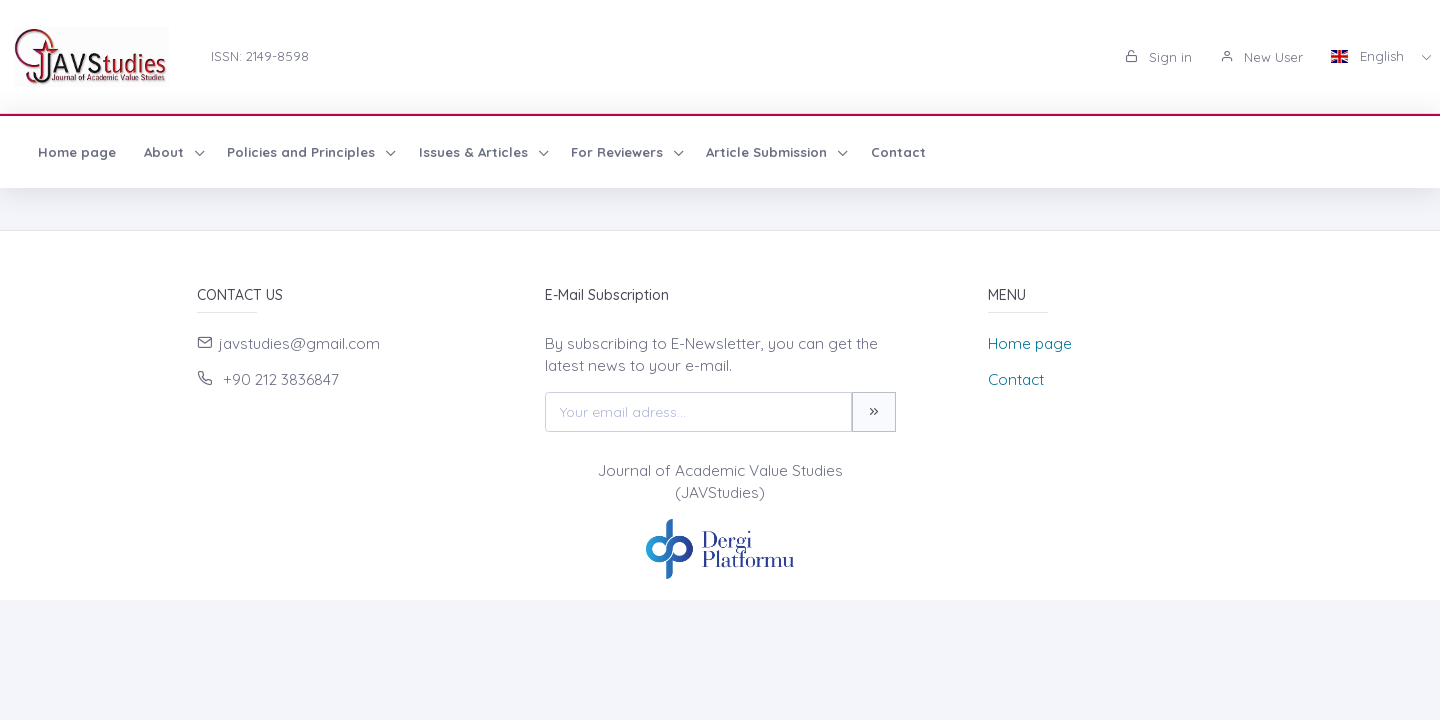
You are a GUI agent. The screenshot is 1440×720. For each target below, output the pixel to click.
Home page (77, 152)
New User (1261, 57)
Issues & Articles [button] (475, 152)
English (1369, 56)
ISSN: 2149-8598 (260, 56)
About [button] (166, 152)
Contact (898, 152)
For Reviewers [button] (619, 152)
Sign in (1158, 57)
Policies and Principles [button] (303, 152)
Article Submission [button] (768, 152)
